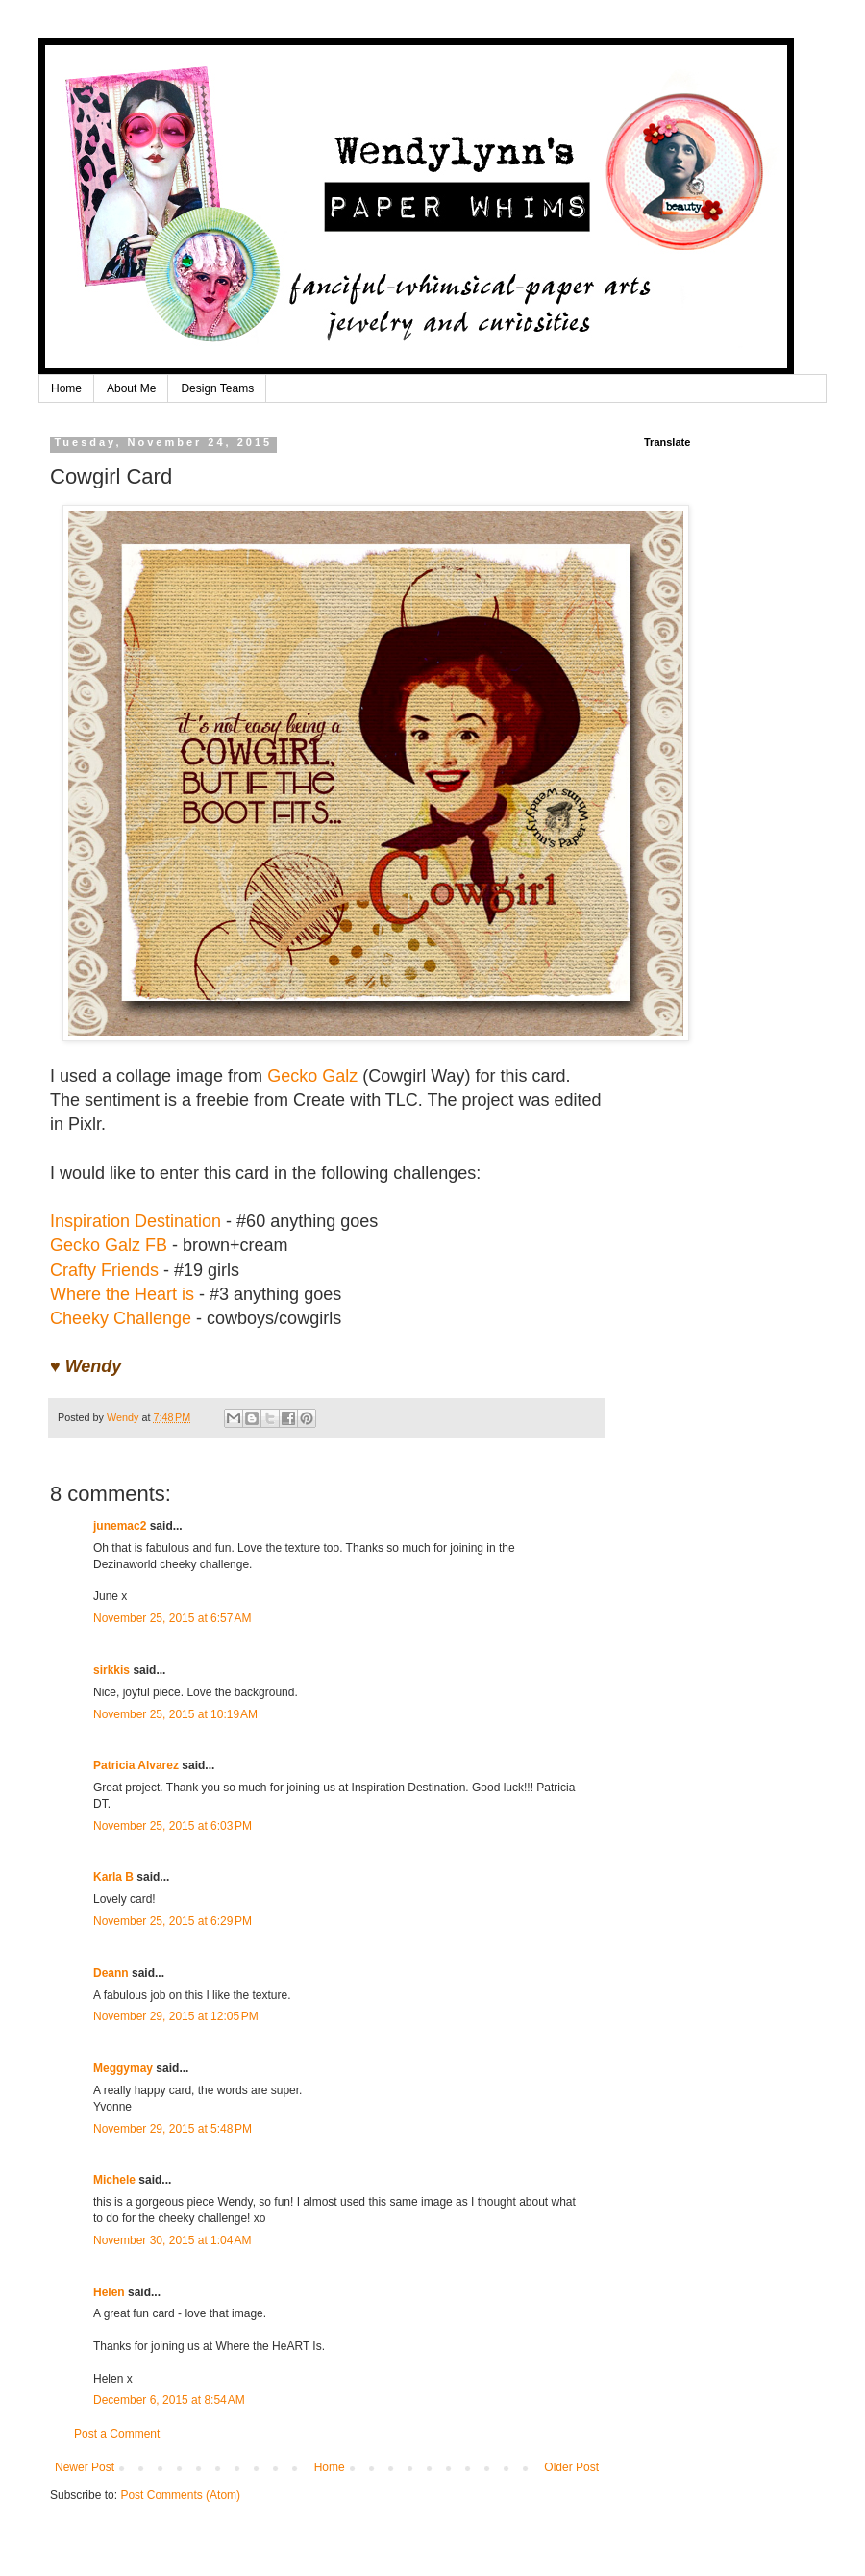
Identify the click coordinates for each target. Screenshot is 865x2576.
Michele (114, 2180)
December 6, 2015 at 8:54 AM (169, 2400)
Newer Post (84, 2467)
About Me (131, 388)
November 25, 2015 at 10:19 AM (175, 1714)
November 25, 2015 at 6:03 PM (172, 1826)
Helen (109, 2292)
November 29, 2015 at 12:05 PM (176, 2016)
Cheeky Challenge (120, 1318)
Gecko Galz (312, 1076)
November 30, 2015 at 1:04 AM (172, 2240)
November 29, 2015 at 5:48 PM (172, 2129)
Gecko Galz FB (108, 1245)
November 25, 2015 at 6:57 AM (172, 1618)
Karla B (114, 1877)
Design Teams (217, 388)
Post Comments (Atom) (180, 2495)
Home (66, 388)
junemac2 (119, 1526)
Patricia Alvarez (136, 1765)
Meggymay (123, 2068)
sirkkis (111, 1670)
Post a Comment (117, 2433)
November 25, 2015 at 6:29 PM (172, 1921)
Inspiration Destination (135, 1221)
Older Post (571, 2467)
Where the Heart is (122, 1294)
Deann (111, 1973)
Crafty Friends (104, 1270)
